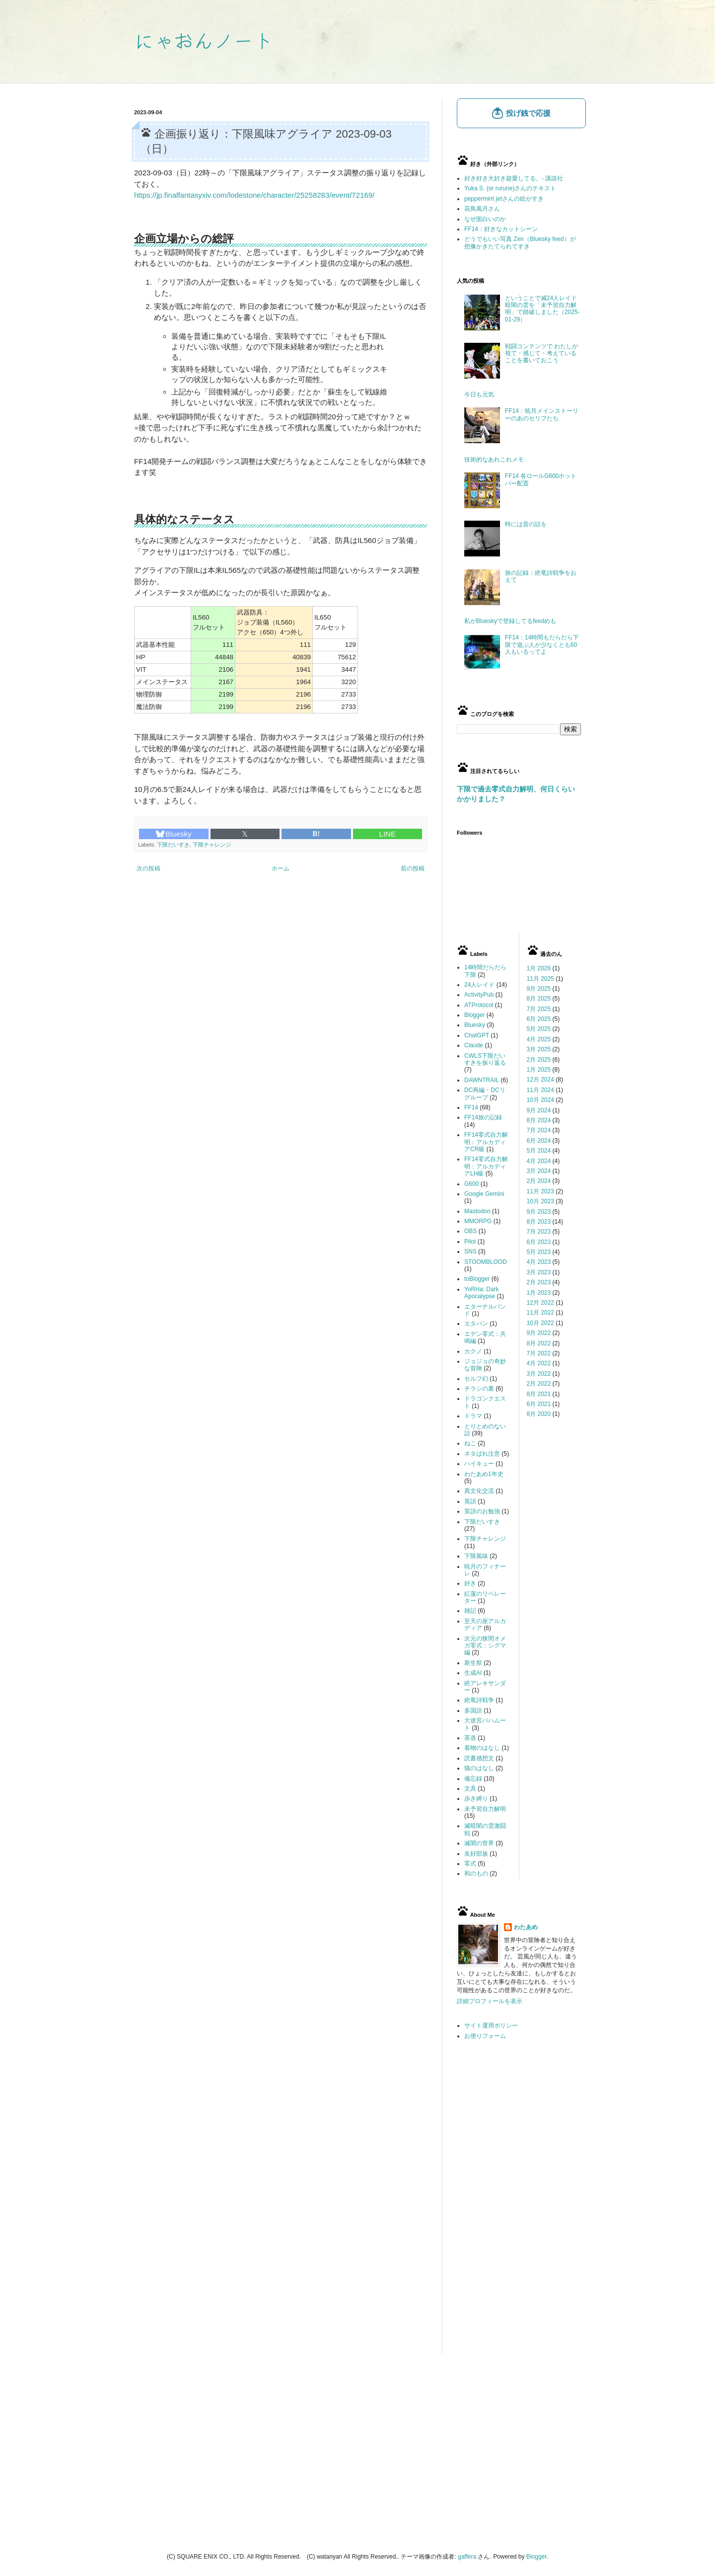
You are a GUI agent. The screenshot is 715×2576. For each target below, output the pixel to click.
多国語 (473, 1710)
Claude (473, 1045)
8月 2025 (539, 998)
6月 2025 (539, 1018)
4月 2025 (539, 1039)
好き (470, 1583)
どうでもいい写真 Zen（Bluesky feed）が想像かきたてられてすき (520, 242)
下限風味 (476, 1556)
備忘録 (473, 1778)
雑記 (470, 1610)
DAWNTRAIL (481, 1080)
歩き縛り (476, 1798)
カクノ (473, 1351)
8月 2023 (539, 1221)
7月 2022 (539, 1353)
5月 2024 (539, 1150)
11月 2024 (540, 1090)
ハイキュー (479, 1463)
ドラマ (473, 1415)
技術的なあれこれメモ (494, 459)
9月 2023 (539, 1211)
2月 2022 (539, 1383)
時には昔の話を (526, 524)
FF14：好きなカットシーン (501, 229)
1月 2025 (539, 1069)
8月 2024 (539, 1120)
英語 (470, 1501)
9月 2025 (539, 988)
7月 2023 (539, 1231)
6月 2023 (539, 1242)
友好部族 (476, 1853)
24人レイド (479, 984)
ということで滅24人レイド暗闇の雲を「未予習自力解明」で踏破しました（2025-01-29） (542, 309)
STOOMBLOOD (485, 1261)
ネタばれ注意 (482, 1453)
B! (316, 834)
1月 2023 (539, 1292)
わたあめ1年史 (483, 1474)
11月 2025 (540, 978)
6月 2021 (539, 1404)
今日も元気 (479, 394)
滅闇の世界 (479, 1843)
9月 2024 (539, 1110)
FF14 (471, 1107)
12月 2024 (540, 1079)
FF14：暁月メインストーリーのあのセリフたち (541, 414)
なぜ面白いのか (485, 219)
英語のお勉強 (482, 1511)
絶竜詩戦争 (479, 1700)
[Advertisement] (519, 2205)
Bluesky (174, 834)
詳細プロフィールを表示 (489, 2001)
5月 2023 (539, 1252)
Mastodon (477, 1211)
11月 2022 (540, 1312)
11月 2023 (540, 1191)
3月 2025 (539, 1049)
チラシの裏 (479, 1388)
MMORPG (478, 1221)
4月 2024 (539, 1161)
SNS (470, 1251)
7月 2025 (539, 1009)
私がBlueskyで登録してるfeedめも (510, 621)
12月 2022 (540, 1302)
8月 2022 (539, 1343)
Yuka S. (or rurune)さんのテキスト (510, 188)
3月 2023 (539, 1272)
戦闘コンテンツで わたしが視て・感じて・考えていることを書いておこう (541, 353)
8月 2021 (539, 1394)
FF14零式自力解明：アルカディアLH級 (486, 1166)
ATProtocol (478, 1005)
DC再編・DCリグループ (484, 1093)
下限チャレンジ (212, 845)
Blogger (474, 1015)
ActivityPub (479, 994)
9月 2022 (539, 1332)
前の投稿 (413, 868)
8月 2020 (539, 1413)
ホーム (280, 868)
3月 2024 (539, 1171)
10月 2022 (540, 1323)
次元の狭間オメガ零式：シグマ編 (485, 1645)
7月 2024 (539, 1130)
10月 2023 (540, 1201)
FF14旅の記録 (483, 1117)
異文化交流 (479, 1490)
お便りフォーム (485, 2035)
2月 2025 (539, 1059)
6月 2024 (539, 1140)
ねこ (470, 1443)
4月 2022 (539, 1363)
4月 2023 (539, 1261)
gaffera (467, 2556)
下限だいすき (173, 845)
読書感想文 (479, 1758)
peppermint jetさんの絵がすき (504, 198)
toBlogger (477, 1278)
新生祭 (473, 1662)
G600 (471, 1183)
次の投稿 (148, 868)
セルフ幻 (476, 1378)
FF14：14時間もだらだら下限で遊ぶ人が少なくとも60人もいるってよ (542, 644)
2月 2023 (539, 1282)
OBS (470, 1231)
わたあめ (526, 1927)
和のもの (476, 1873)
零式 (470, 1863)
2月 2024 (539, 1180)
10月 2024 (540, 1099)
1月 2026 (539, 968)
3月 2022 (539, 1373)
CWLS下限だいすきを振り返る (485, 1059)
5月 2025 (539, 1028)
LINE (387, 834)
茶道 (470, 1737)
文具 (470, 1788)
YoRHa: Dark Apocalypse (481, 1293)
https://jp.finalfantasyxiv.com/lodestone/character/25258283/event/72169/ (254, 195)
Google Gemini (484, 1193)
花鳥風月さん (482, 208)
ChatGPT (476, 1035)
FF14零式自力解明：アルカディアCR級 (486, 1142)
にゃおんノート (203, 40)
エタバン (476, 1323)
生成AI (473, 1672)
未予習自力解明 (485, 1808)
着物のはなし (482, 1747)
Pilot (470, 1241)
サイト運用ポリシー (491, 2025)
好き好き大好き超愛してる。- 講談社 (513, 178)
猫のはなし (479, 1768)
